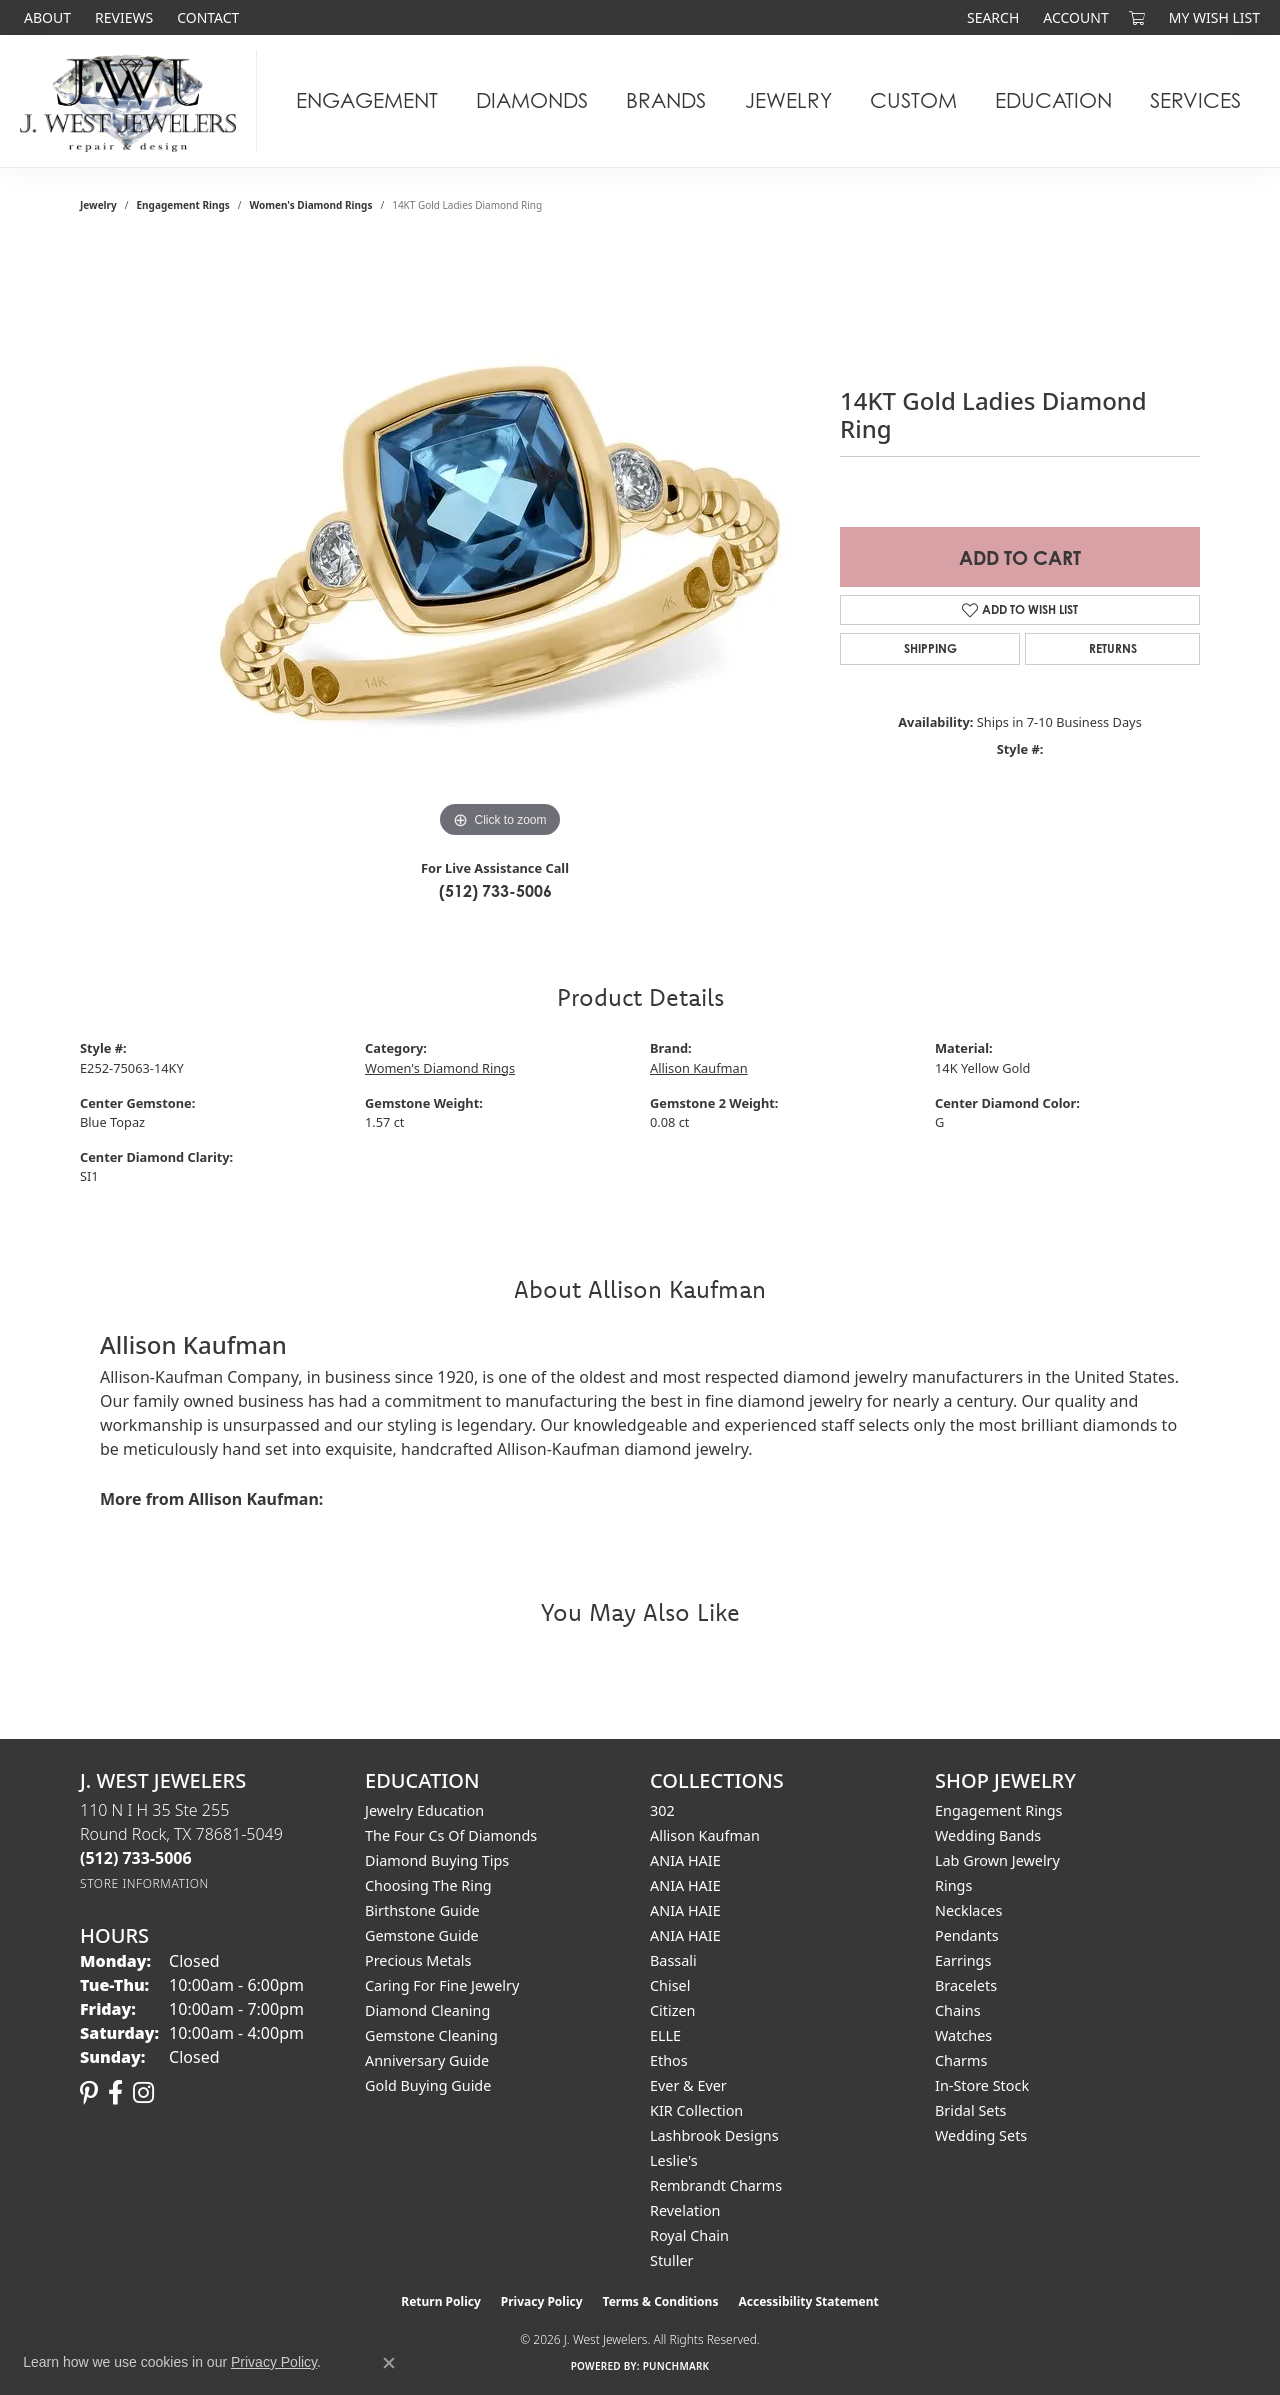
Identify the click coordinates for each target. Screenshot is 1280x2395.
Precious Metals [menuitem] (418, 1960)
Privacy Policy (542, 2301)
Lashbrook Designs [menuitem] (714, 2135)
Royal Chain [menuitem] (689, 2235)
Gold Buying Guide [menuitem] (428, 2085)
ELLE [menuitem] (665, 2035)
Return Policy (441, 2301)
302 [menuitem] (662, 1810)
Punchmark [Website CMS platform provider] (676, 2366)
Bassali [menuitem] (673, 1960)
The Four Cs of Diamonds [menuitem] (451, 1835)
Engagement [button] (367, 100)
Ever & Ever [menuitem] (688, 2085)
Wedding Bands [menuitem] (988, 1835)
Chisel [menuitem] (670, 1985)
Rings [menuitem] (953, 1885)
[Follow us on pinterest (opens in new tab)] (89, 2093)
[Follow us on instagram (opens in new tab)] (143, 2093)
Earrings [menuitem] (963, 1960)
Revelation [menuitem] (685, 2210)
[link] (45, 17)
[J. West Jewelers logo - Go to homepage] (133, 101)
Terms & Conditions (661, 2301)
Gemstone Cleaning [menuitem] (431, 2035)
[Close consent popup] (389, 2363)
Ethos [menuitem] (669, 2060)
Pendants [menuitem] (967, 1935)
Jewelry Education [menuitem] (424, 1810)
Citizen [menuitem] (673, 2010)
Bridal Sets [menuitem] (971, 2110)
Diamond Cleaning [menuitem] (427, 2010)
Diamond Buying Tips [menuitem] (437, 1860)
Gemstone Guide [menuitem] (422, 1935)
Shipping (930, 648)
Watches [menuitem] (963, 2035)
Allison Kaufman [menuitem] (705, 1835)
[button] (991, 17)
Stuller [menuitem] (671, 2260)
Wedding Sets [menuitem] (981, 2135)
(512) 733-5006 (495, 891)
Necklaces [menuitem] (968, 1910)
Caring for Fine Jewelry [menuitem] (442, 1985)
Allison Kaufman (699, 1068)
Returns (1113, 648)
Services (1195, 100)
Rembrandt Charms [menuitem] (716, 2185)
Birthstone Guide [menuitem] (422, 1910)
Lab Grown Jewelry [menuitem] (997, 1860)
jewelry (98, 205)
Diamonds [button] (532, 100)
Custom (913, 100)
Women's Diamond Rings (311, 205)
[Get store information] (144, 1883)
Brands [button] (666, 100)
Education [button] (1053, 100)
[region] (500, 543)
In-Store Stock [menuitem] (982, 2085)
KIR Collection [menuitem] (696, 2110)
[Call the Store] (136, 1858)
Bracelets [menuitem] (966, 1985)
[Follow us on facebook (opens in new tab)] (115, 2093)
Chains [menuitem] (958, 2010)
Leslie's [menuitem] (674, 2160)
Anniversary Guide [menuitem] (427, 2060)
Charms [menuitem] (961, 2060)
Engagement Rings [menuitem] (999, 1810)
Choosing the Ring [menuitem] (428, 1885)
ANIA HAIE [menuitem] (685, 1860)
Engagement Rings (183, 205)
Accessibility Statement (808, 2301)
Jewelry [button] (788, 100)
